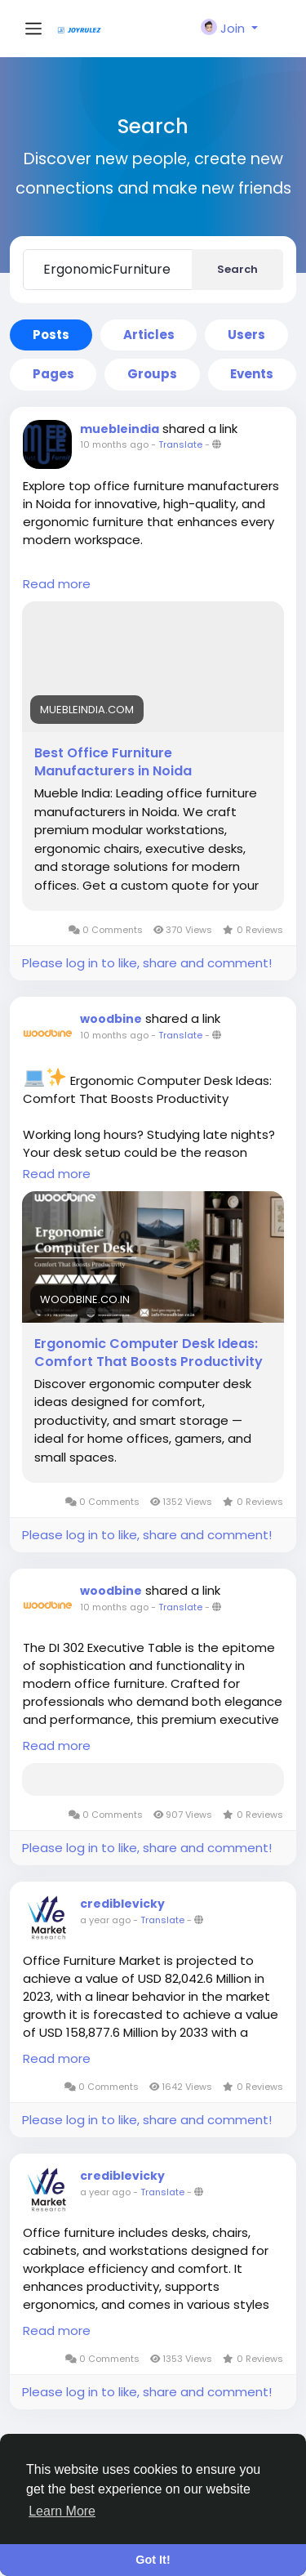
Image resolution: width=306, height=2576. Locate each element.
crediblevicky (122, 1903)
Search (237, 269)
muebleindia (119, 429)
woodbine (111, 1019)
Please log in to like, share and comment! (147, 962)
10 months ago (114, 444)
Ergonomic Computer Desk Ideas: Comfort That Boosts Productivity (148, 1353)
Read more (57, 583)
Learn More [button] (62, 2511)
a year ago (105, 1919)
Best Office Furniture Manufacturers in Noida (113, 762)
